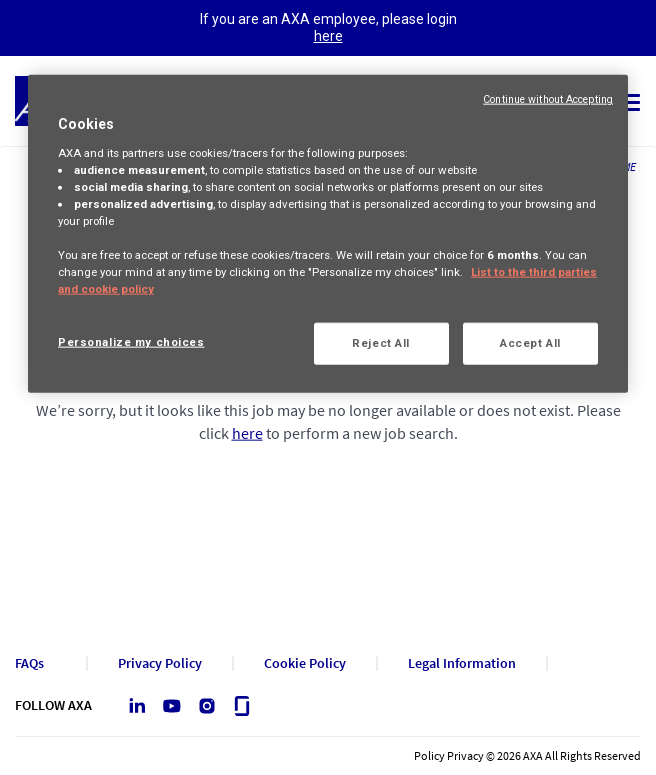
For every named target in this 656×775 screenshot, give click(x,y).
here (328, 36)
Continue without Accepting (548, 99)
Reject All (381, 343)
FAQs (29, 663)
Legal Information (462, 663)
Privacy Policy (160, 663)
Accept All (530, 343)
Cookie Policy (305, 663)
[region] (328, 234)
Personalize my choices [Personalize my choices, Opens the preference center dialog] (131, 342)
